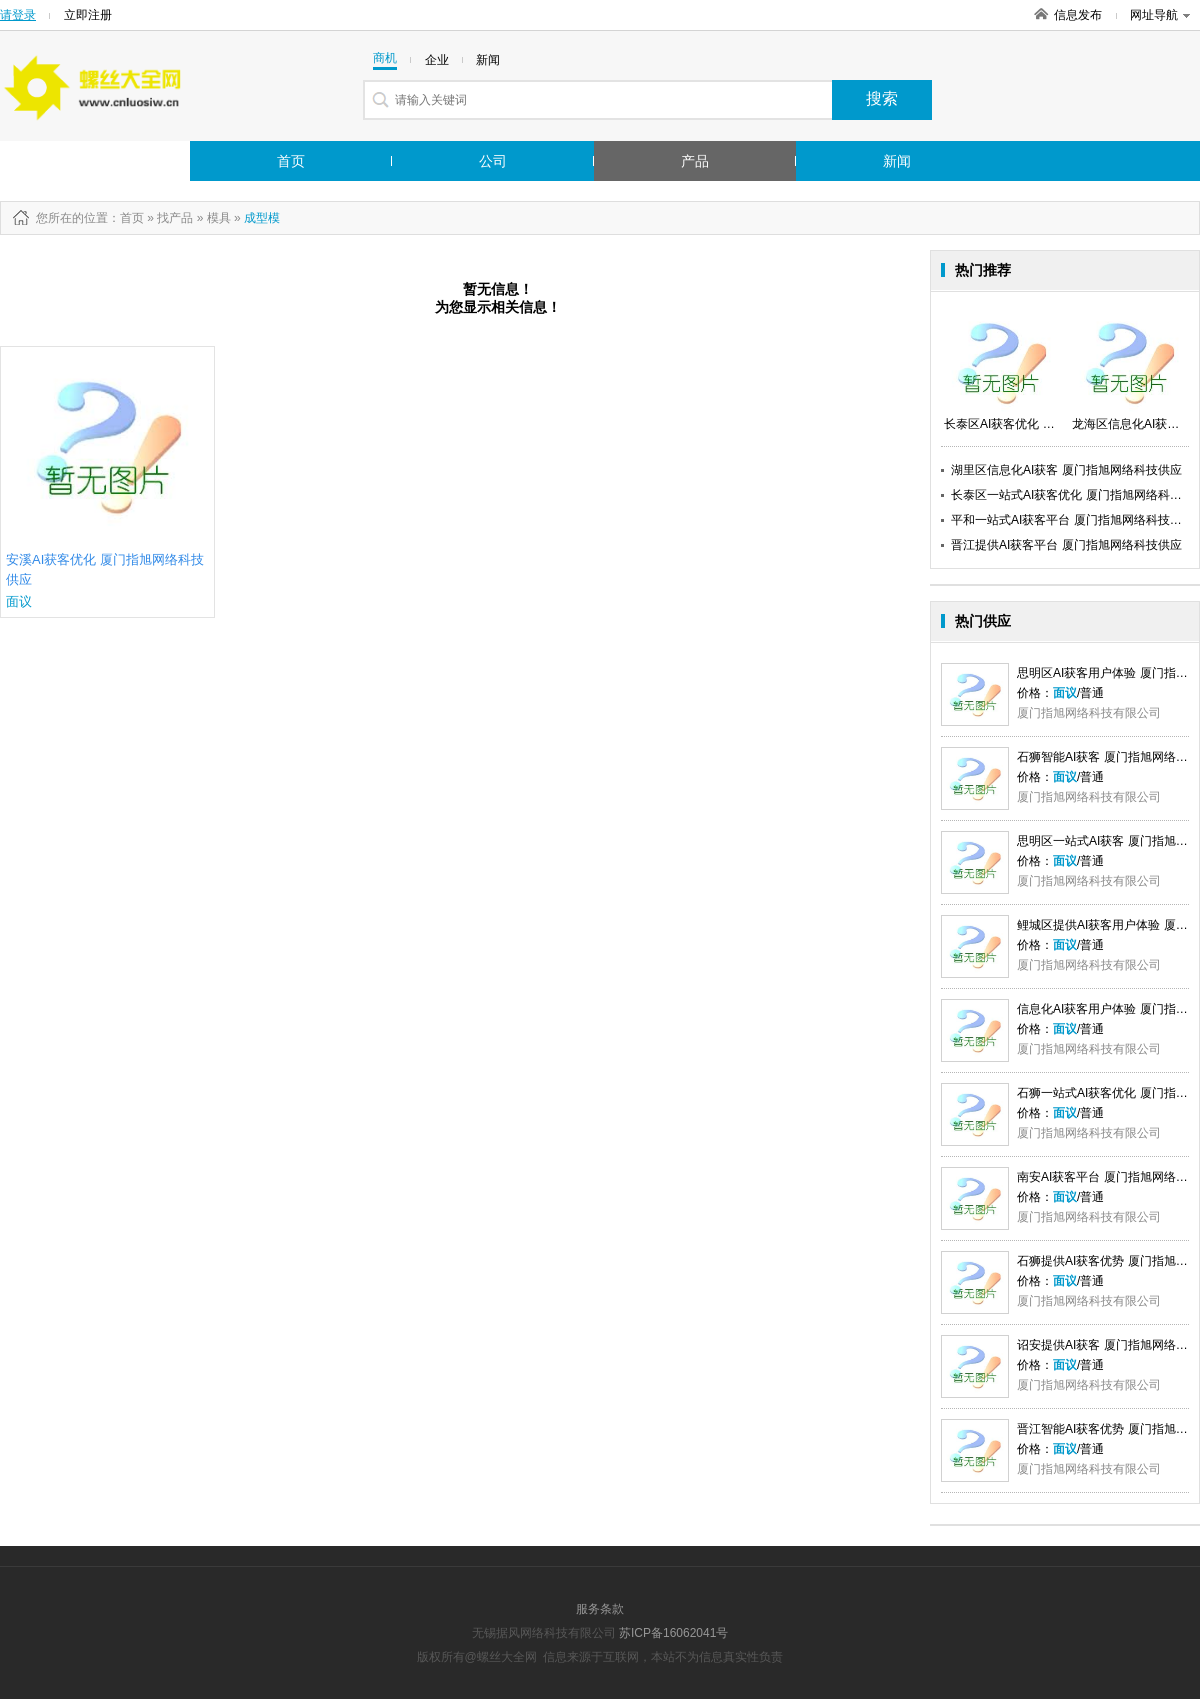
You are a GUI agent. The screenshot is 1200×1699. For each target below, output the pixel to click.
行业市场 (73, 161)
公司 (493, 161)
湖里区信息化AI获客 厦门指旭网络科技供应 (1066, 470)
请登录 (18, 15)
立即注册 (88, 15)
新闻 (897, 161)
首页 (291, 161)
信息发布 (1078, 15)
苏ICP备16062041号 (673, 1633)
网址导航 (1160, 15)
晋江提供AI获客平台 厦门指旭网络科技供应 (1066, 545)
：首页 (126, 218)
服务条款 (600, 1609)
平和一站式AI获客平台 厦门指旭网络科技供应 (1072, 520)
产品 (695, 161)
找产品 (175, 218)
